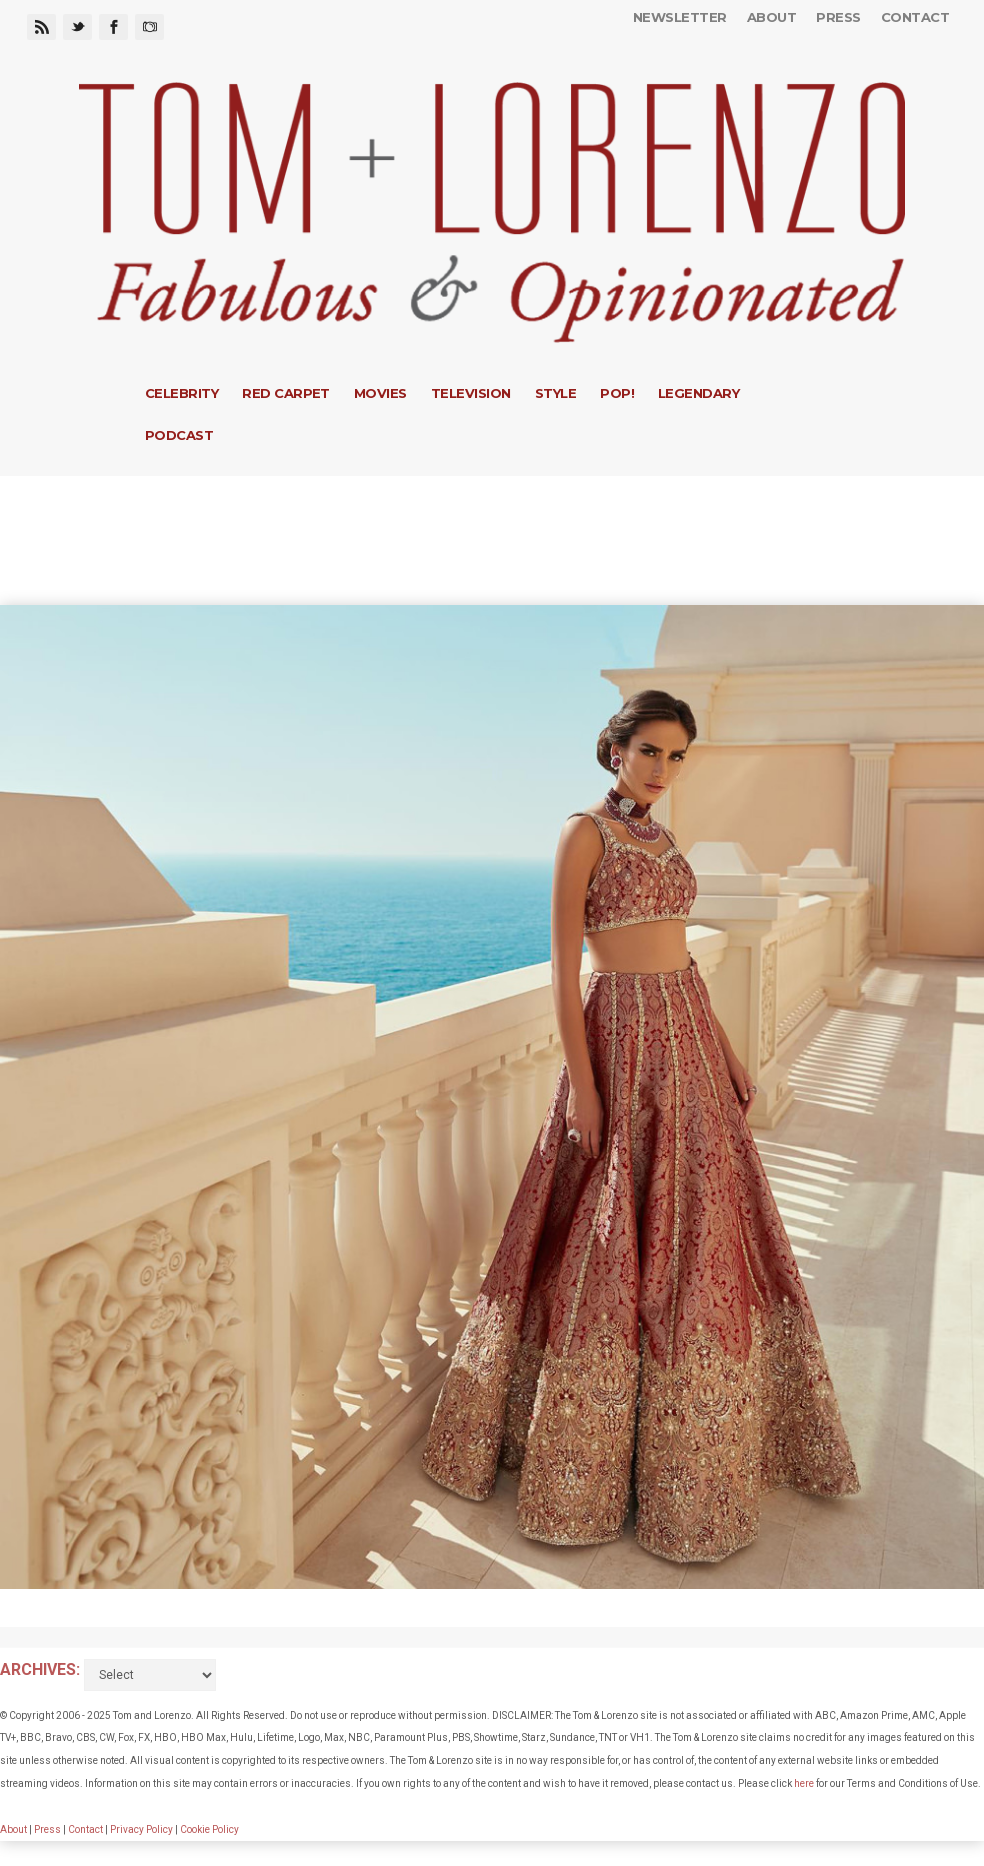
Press (838, 17)
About (771, 17)
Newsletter (680, 17)
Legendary (698, 393)
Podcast (179, 435)
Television (471, 393)
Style (555, 393)
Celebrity (181, 393)
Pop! (617, 393)
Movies (380, 393)
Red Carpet (286, 393)
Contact (915, 17)
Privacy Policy (141, 1829)
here (804, 1783)
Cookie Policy (209, 1829)
